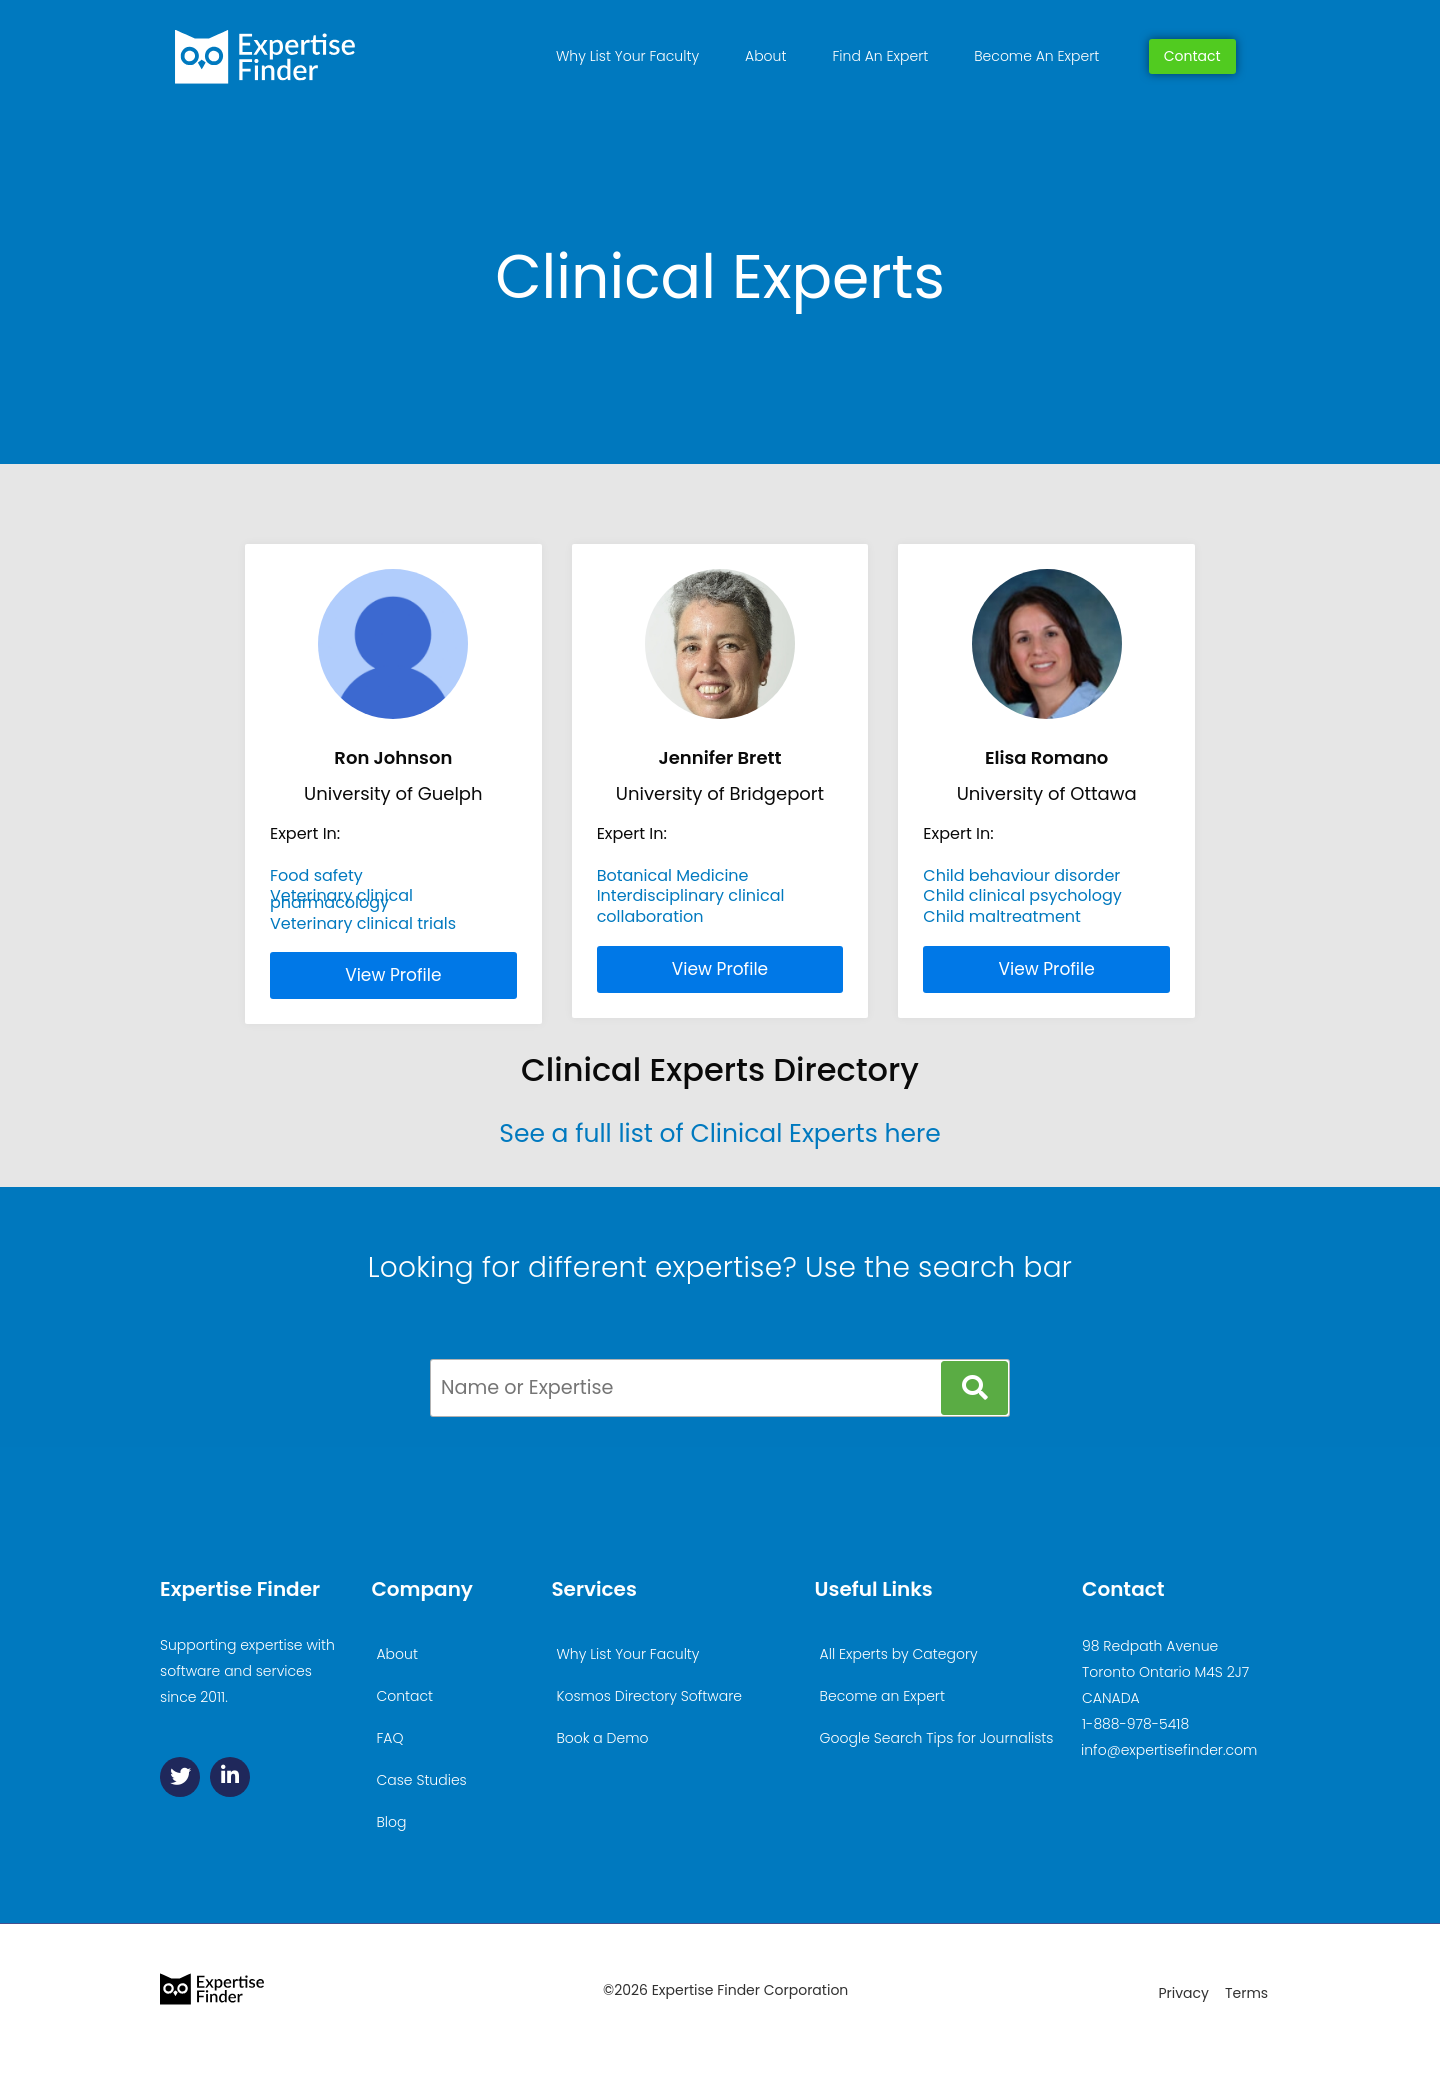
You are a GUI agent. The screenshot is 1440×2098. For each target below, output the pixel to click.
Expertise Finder (240, 1589)
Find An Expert (880, 56)
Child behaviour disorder (1021, 875)
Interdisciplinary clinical (691, 895)
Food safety (316, 875)
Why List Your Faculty (627, 56)
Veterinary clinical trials (363, 923)
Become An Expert (1036, 56)
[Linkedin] (230, 1777)
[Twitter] (180, 1777)
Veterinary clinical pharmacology (341, 898)
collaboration (650, 916)
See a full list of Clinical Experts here (719, 1133)
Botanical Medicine (673, 875)
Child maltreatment (1002, 916)
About (765, 56)
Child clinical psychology (1022, 895)
